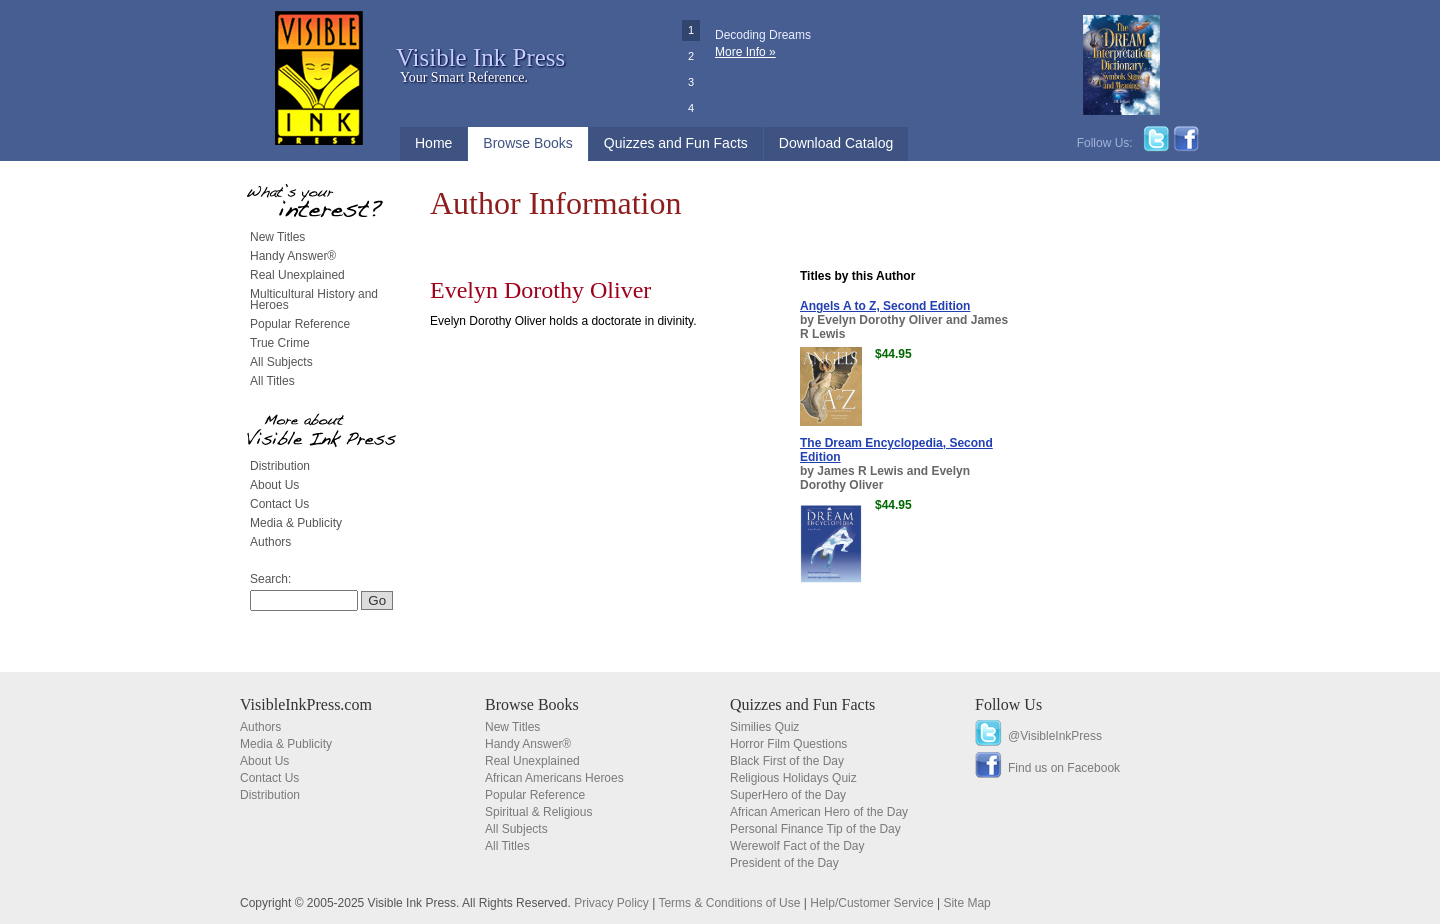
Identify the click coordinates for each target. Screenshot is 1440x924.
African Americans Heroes (554, 778)
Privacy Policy (611, 903)
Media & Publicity (296, 523)
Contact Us (279, 504)
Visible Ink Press (480, 57)
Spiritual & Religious (538, 812)
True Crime (280, 343)
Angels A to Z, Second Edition (885, 306)
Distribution (280, 466)
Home (433, 143)
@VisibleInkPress (1055, 736)
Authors (270, 542)
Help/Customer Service (871, 903)
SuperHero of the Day (788, 795)
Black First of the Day (787, 761)
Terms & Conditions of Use (729, 903)
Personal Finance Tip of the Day (815, 829)
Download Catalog (836, 143)
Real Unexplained (297, 275)
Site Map (966, 903)
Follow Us (1008, 704)
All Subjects (281, 362)
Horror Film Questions (788, 744)
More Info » (745, 52)
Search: (270, 579)
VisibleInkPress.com (306, 704)
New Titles (277, 237)
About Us (274, 485)
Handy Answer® (293, 256)
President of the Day (784, 863)
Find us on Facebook (1064, 768)
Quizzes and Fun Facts (676, 143)
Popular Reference (300, 324)
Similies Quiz (764, 727)
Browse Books (527, 143)
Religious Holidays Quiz (793, 778)
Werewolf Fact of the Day (797, 846)
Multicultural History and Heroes (314, 299)
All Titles (272, 381)
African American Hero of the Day (819, 812)
